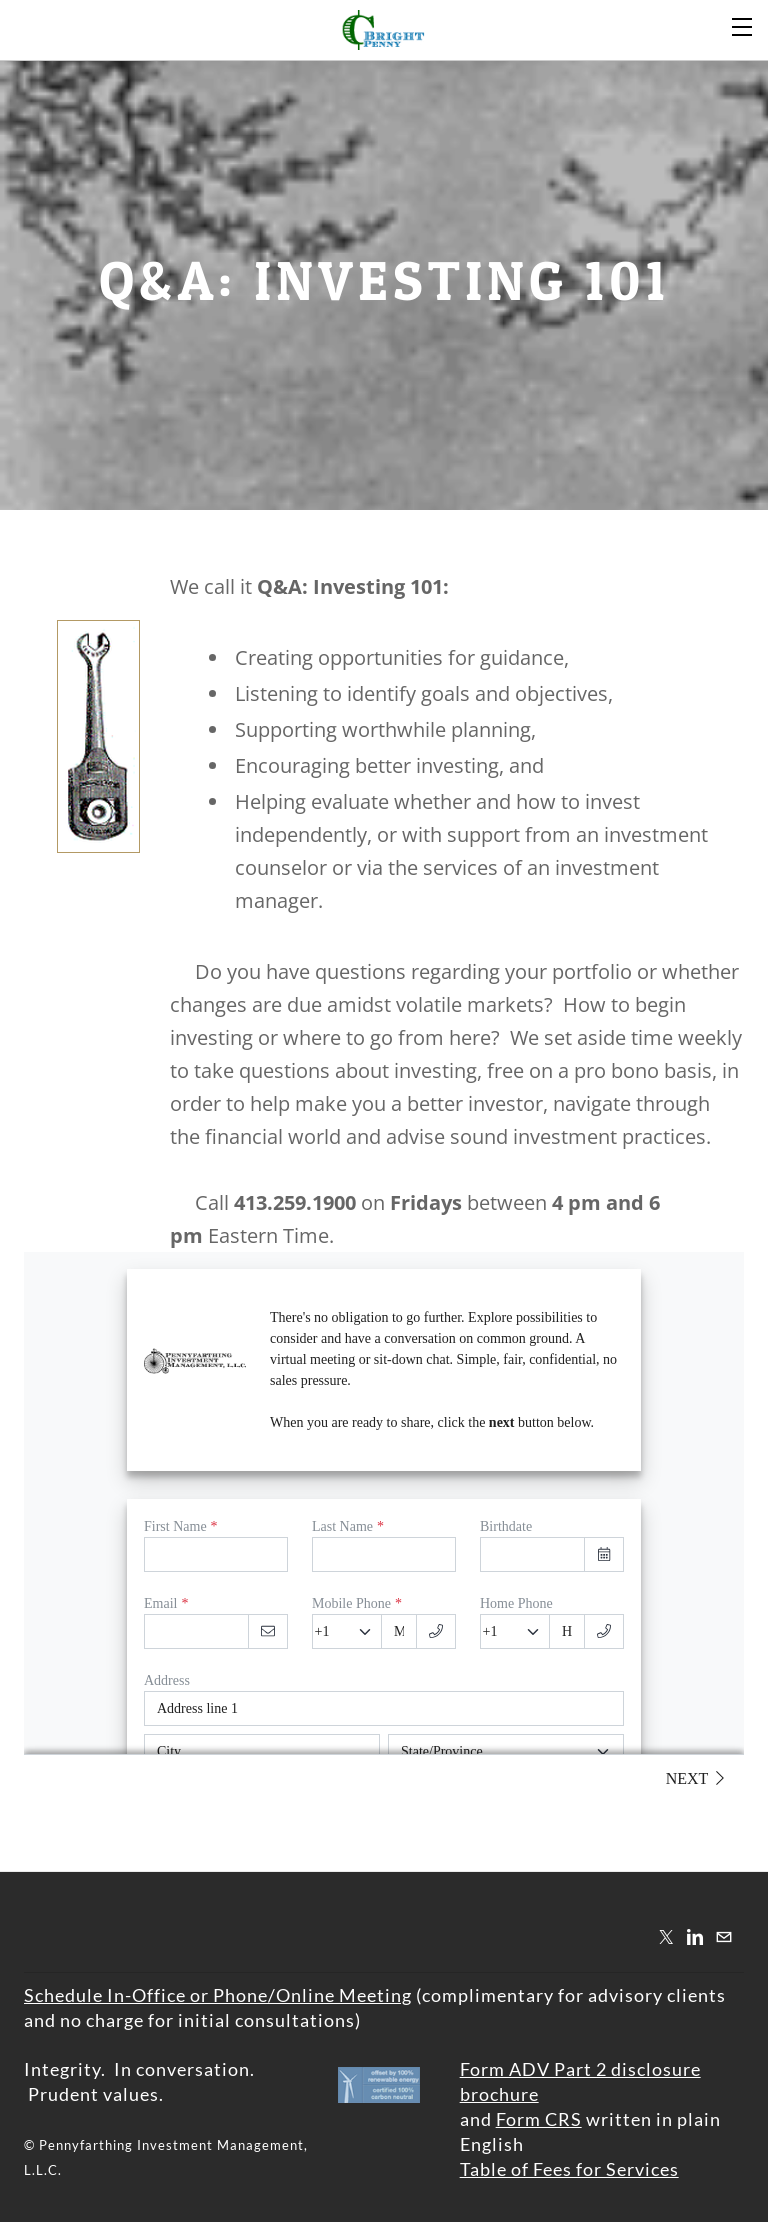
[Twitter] (666, 1936)
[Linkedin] (695, 1936)
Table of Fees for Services (569, 2169)
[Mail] (724, 1936)
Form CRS (539, 2119)
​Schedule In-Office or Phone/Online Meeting (218, 1995)
